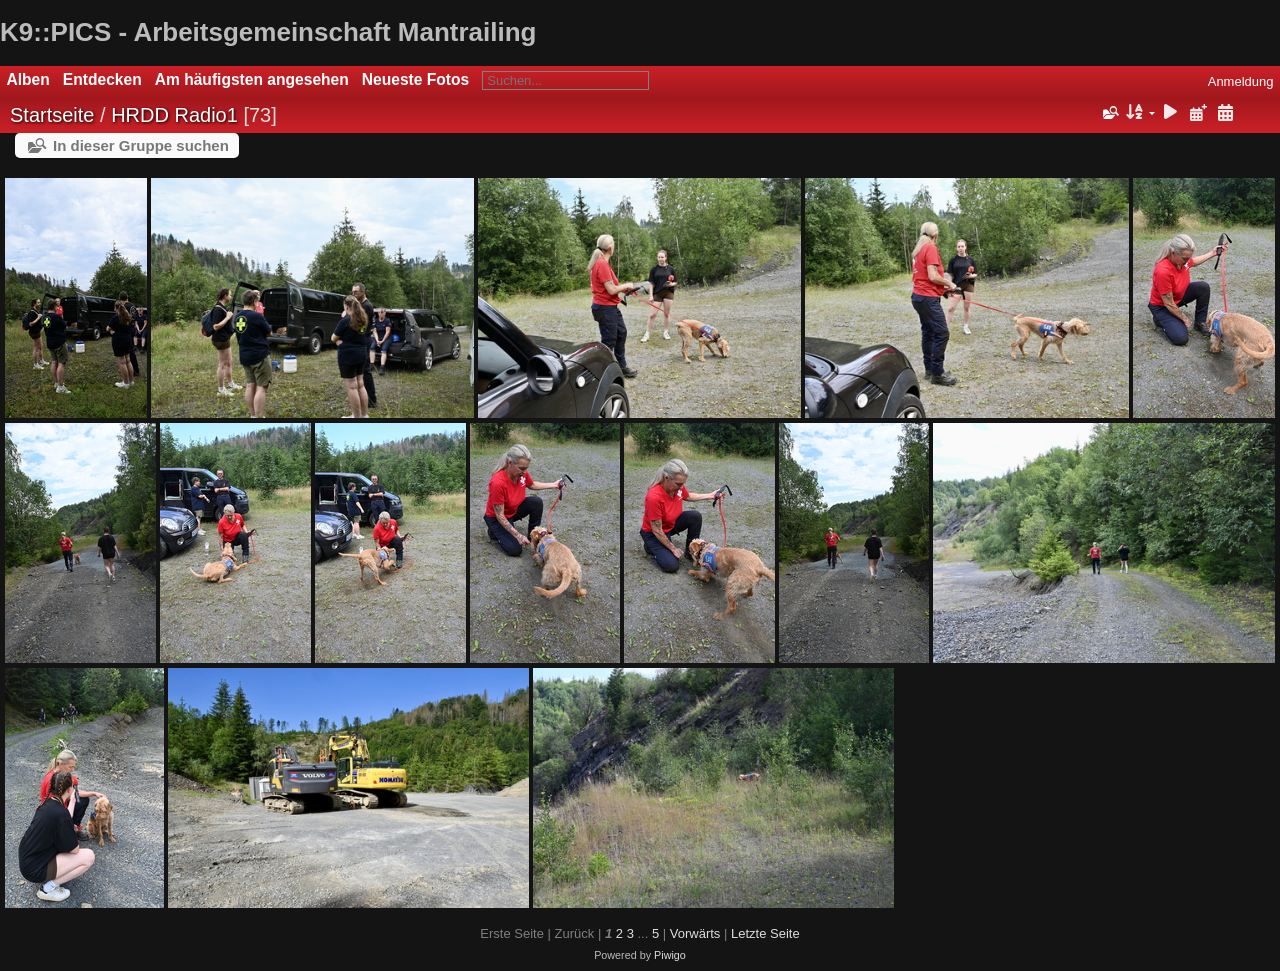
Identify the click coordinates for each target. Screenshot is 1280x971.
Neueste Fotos (415, 79)
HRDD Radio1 (174, 115)
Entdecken (102, 79)
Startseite (52, 115)
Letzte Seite (765, 933)
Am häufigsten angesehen (252, 79)
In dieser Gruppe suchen (141, 145)
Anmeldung (1241, 81)
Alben (28, 79)
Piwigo (670, 955)
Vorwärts (695, 933)
